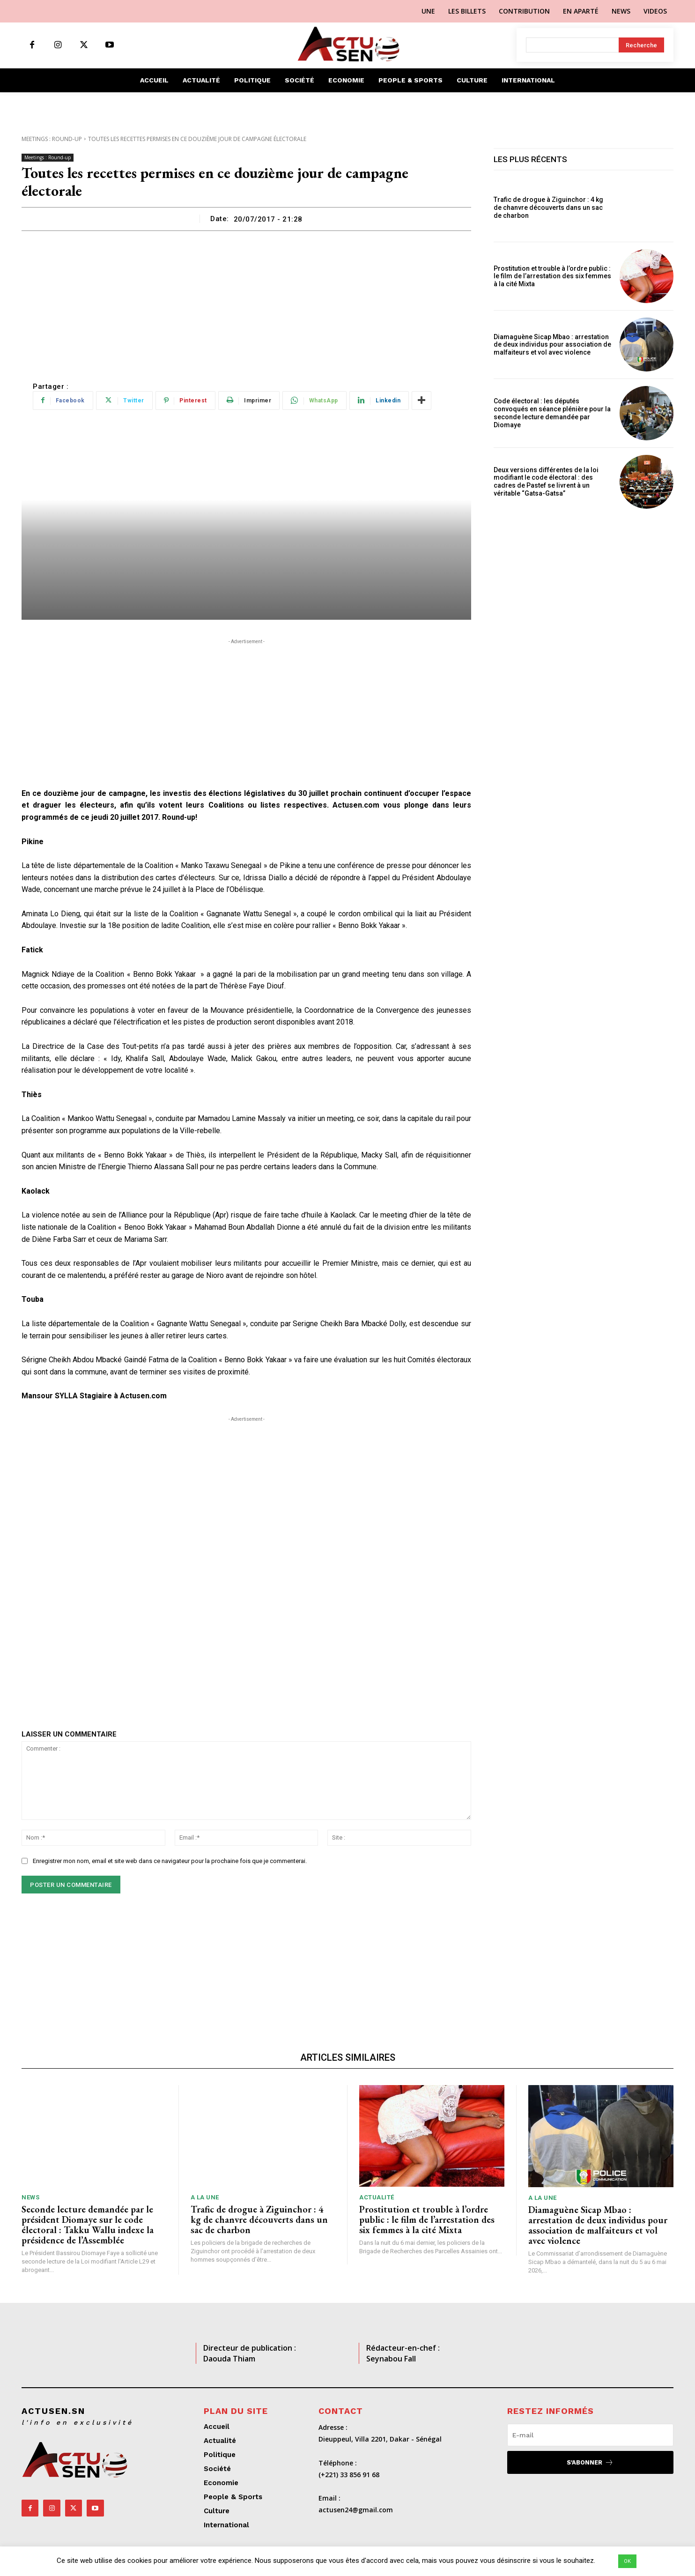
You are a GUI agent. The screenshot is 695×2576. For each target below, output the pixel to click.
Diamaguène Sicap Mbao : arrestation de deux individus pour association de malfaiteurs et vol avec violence (552, 344)
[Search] (641, 44)
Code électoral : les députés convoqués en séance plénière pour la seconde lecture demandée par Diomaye (552, 412)
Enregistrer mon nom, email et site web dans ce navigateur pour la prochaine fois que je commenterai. (170, 1860)
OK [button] (627, 2561)
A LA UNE (205, 2197)
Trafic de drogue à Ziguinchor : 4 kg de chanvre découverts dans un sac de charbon (548, 207)
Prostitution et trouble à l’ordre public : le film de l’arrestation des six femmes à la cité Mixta (552, 276)
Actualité (376, 2197)
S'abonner (590, 2462)
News (30, 2197)
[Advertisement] (246, 301)
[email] (590, 2435)
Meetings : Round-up (52, 139)
